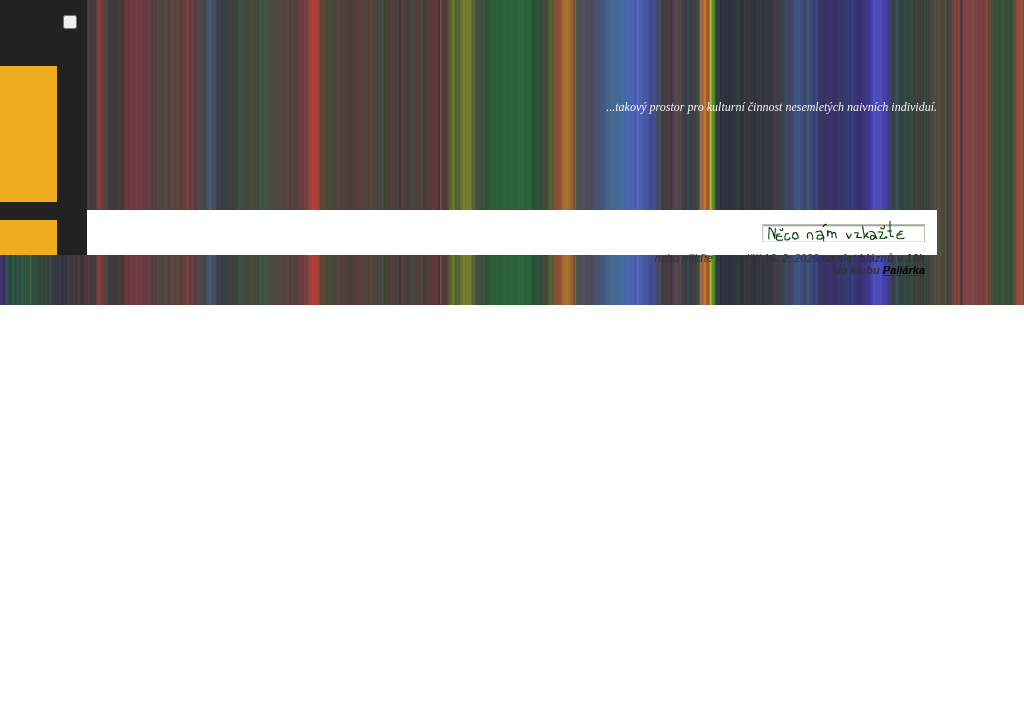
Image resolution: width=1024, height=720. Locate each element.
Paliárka (904, 270)
